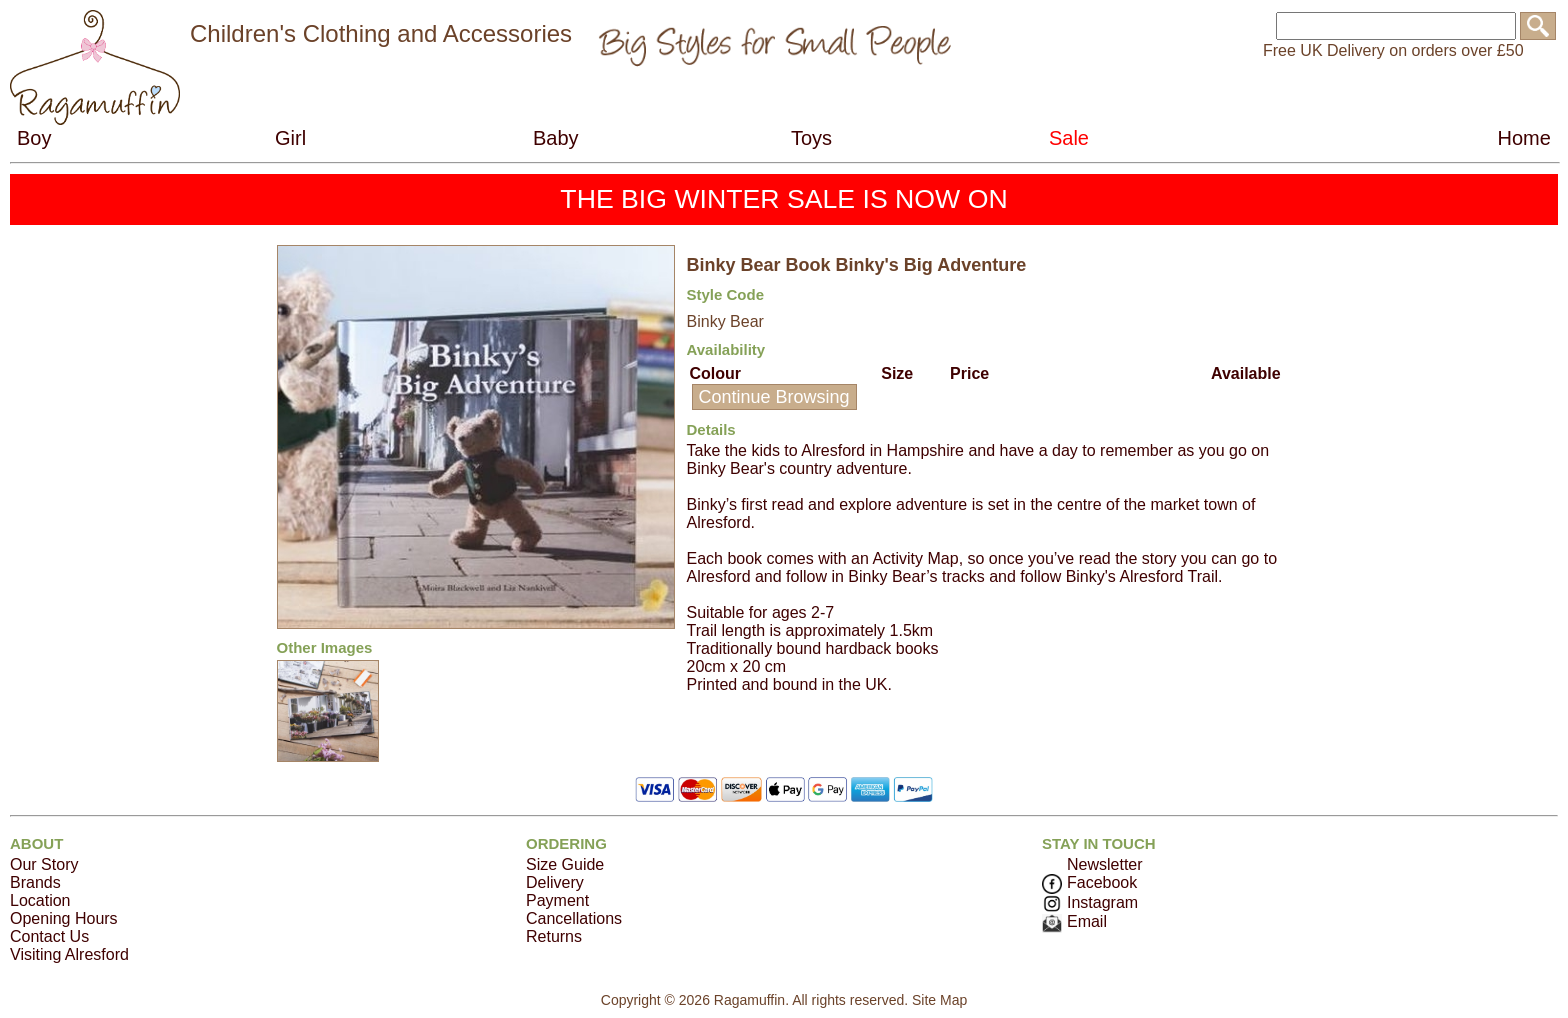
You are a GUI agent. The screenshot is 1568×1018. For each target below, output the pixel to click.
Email (1074, 921)
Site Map (939, 1000)
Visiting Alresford (69, 954)
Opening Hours (64, 918)
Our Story (44, 864)
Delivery (555, 882)
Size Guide (565, 864)
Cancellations (574, 918)
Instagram (1090, 902)
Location (40, 900)
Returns (554, 936)
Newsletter (1105, 864)
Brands (35, 882)
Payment (557, 900)
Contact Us (49, 936)
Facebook (1089, 882)
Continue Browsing (774, 397)
